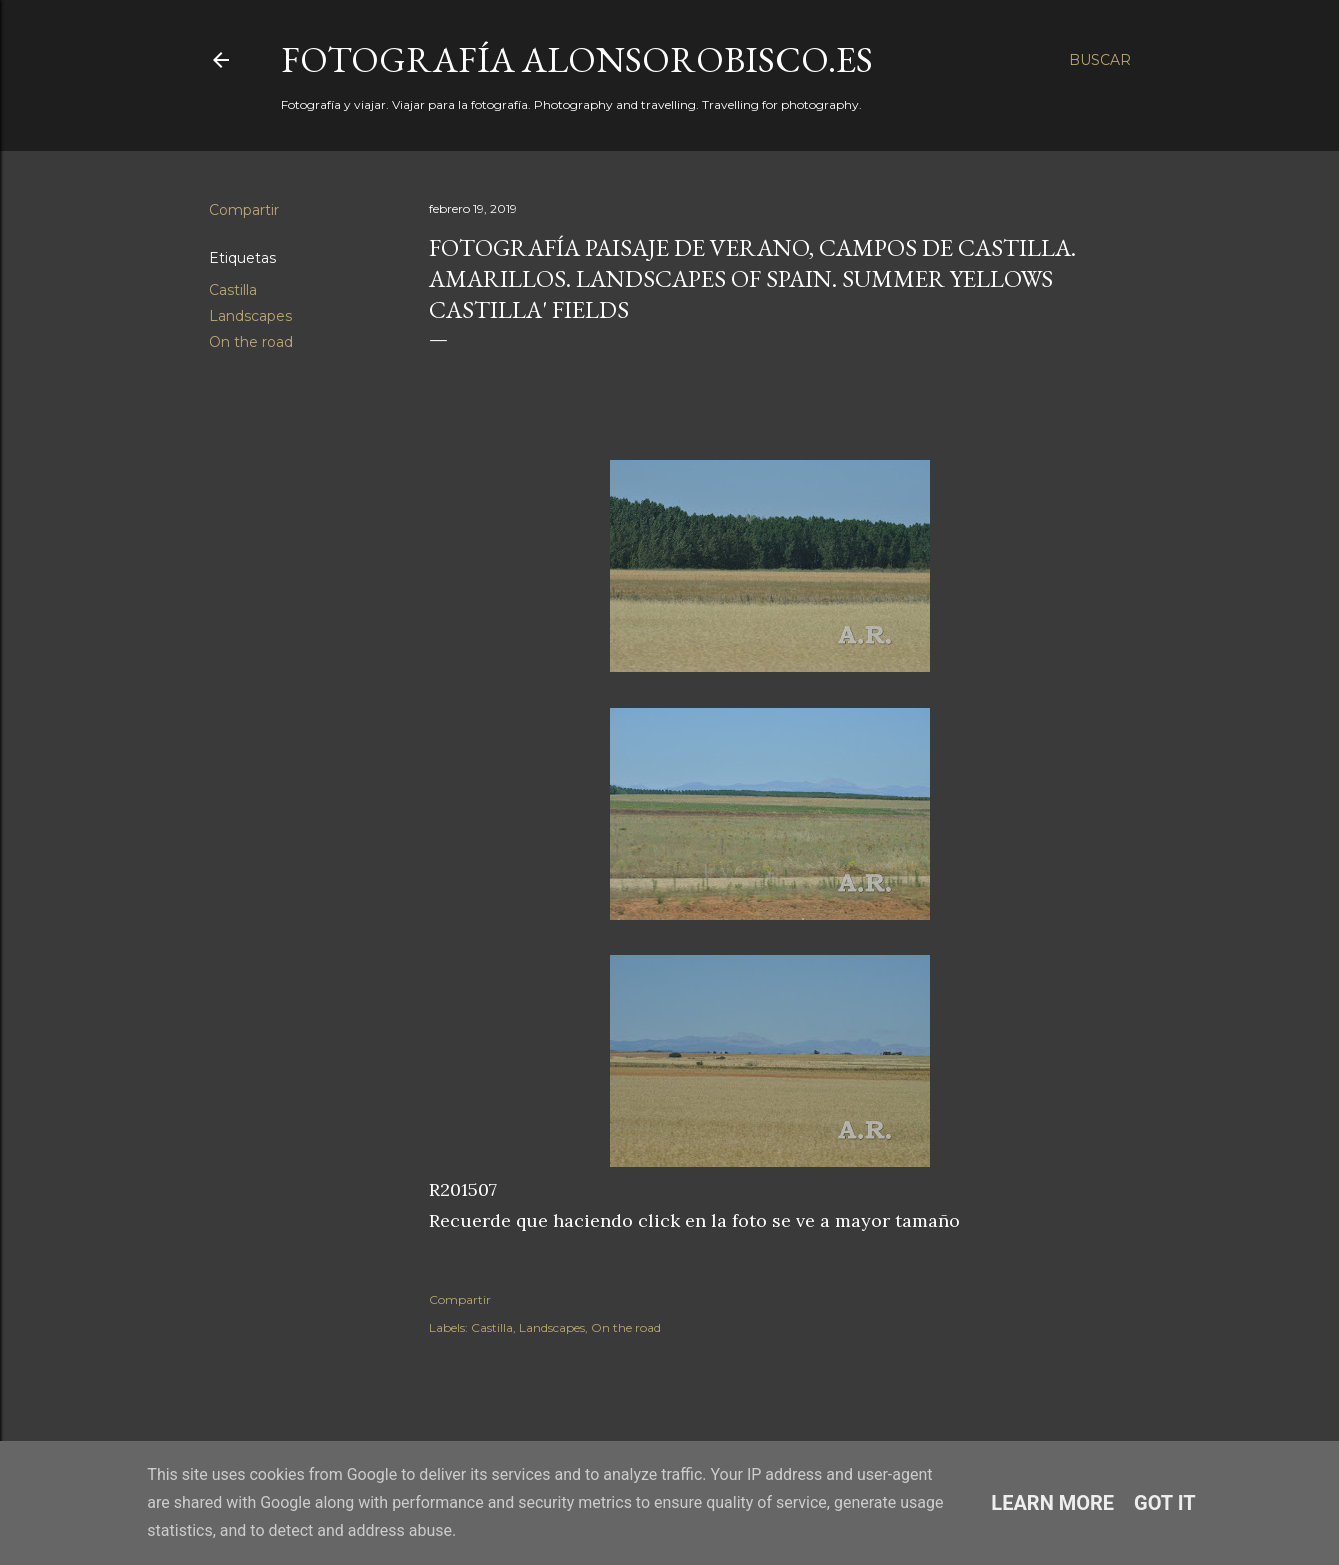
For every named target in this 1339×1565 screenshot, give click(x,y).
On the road (251, 342)
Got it (1165, 1503)
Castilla (233, 290)
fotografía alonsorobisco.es (577, 59)
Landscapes (250, 316)
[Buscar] (1100, 60)
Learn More (1052, 1503)
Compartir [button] (244, 210)
